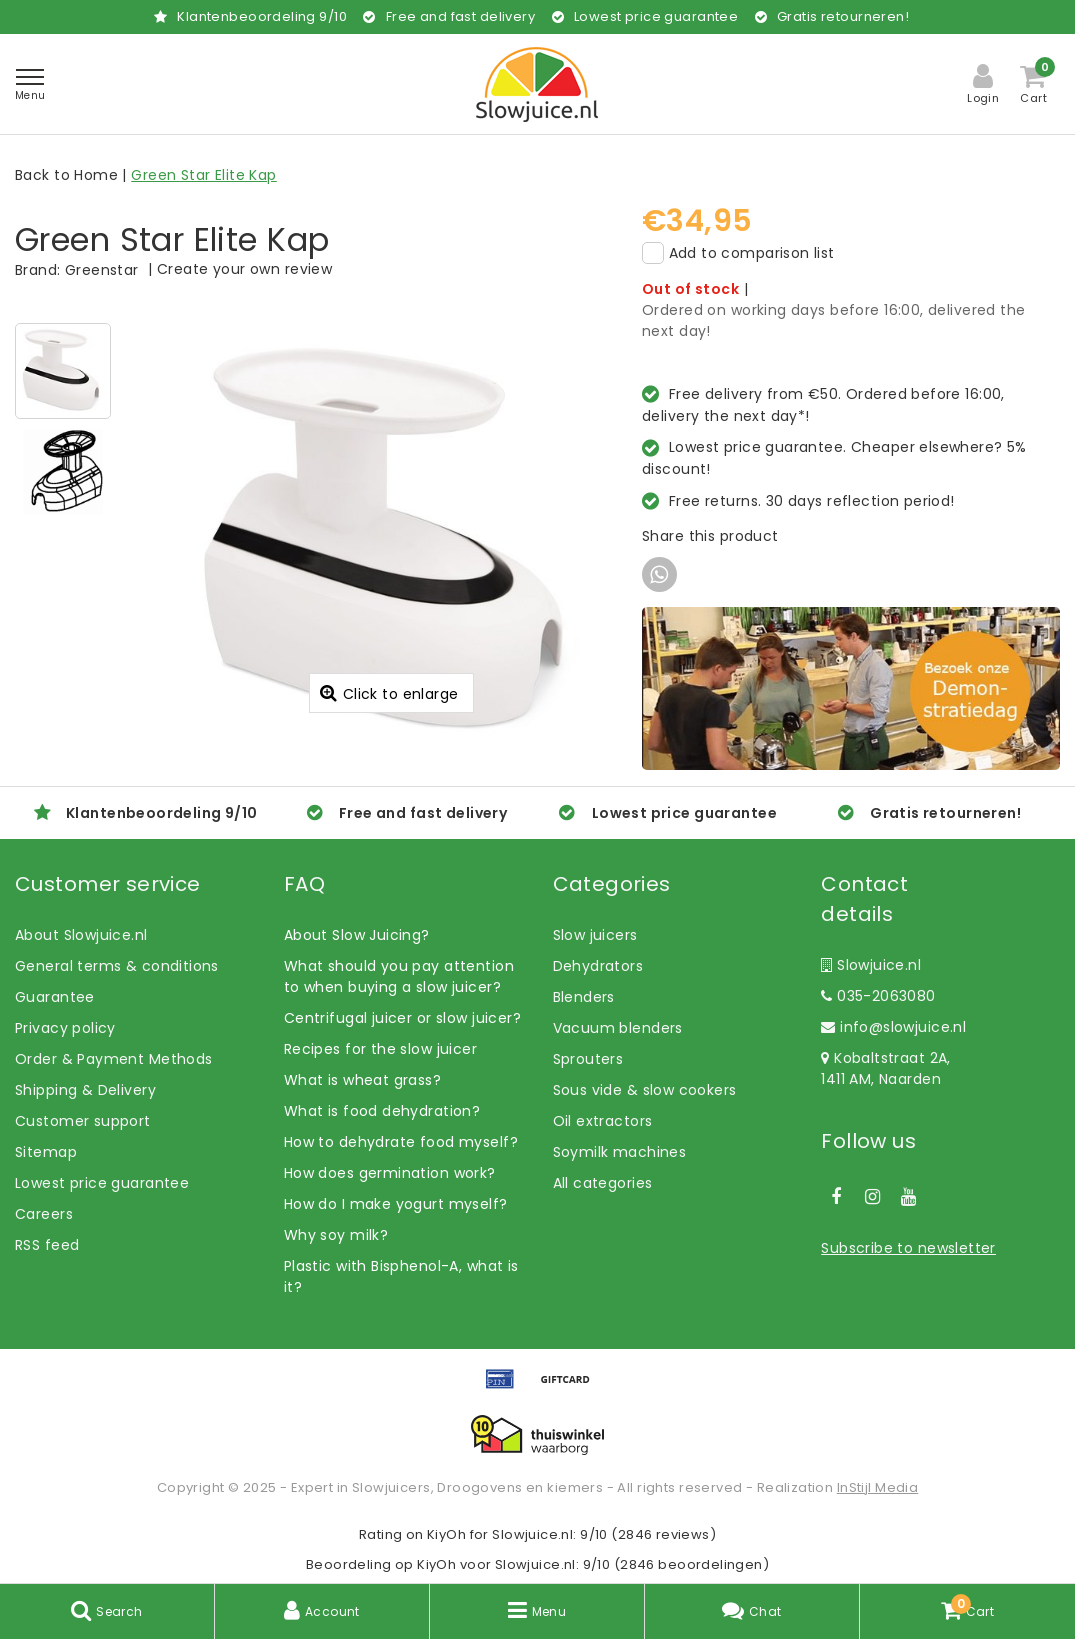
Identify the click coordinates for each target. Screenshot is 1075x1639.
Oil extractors (603, 1121)
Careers (44, 1214)
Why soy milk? (336, 1235)
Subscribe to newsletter (908, 1248)
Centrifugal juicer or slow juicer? (402, 1018)
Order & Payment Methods (114, 1059)
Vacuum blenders (618, 1028)
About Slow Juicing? (357, 935)
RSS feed (47, 1245)
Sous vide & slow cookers (645, 1090)
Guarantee (55, 997)
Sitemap (46, 1152)
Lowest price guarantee (102, 1183)
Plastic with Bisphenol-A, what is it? (401, 1276)
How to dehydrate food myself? (401, 1142)
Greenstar (102, 270)
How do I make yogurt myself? (396, 1204)
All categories (603, 1183)
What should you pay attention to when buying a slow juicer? (399, 976)
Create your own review (244, 269)
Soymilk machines (620, 1152)
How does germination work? (390, 1173)
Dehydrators (598, 966)
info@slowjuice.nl (893, 1027)
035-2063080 (878, 996)
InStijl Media (877, 1487)
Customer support (83, 1121)
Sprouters (588, 1059)
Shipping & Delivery (85, 1090)
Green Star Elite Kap (203, 175)
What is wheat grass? (362, 1080)
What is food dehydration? (382, 1111)
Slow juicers (595, 935)
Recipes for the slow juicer (380, 1049)
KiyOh (446, 1534)
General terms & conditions (117, 966)
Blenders (584, 997)
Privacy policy (65, 1028)
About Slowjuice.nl (81, 935)
